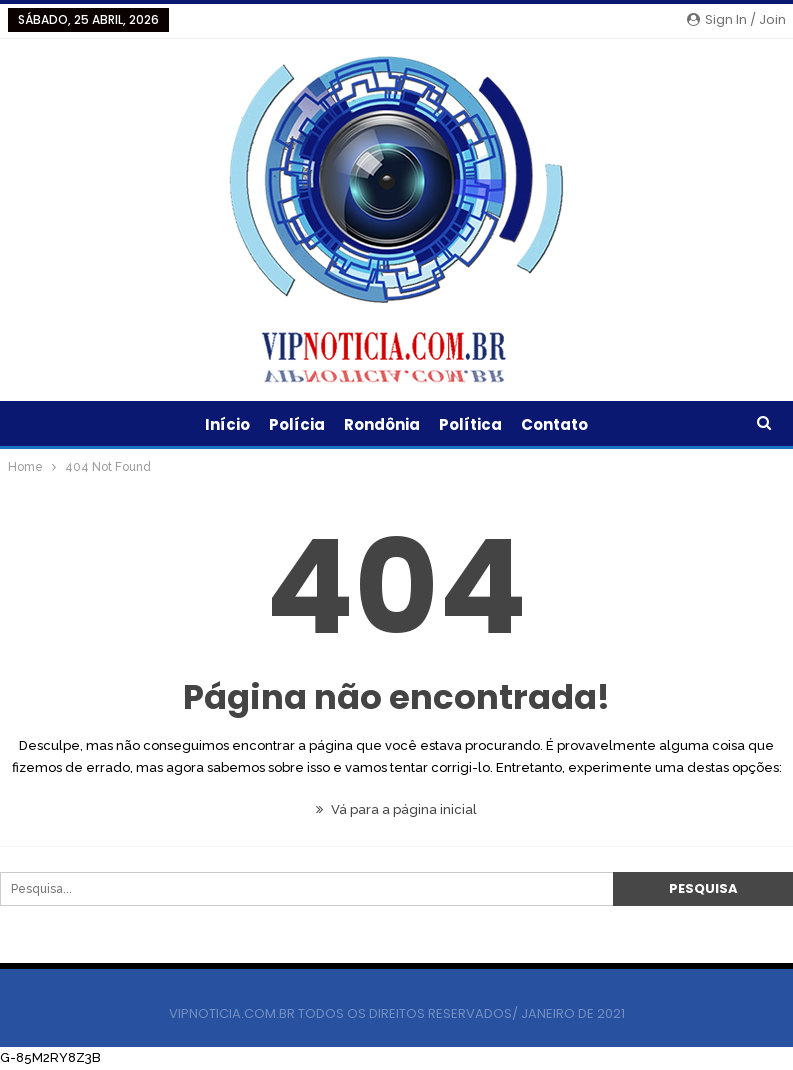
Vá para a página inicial (396, 809)
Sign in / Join (736, 19)
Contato (554, 424)
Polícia (297, 424)
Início (227, 424)
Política (470, 424)
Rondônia (382, 424)
